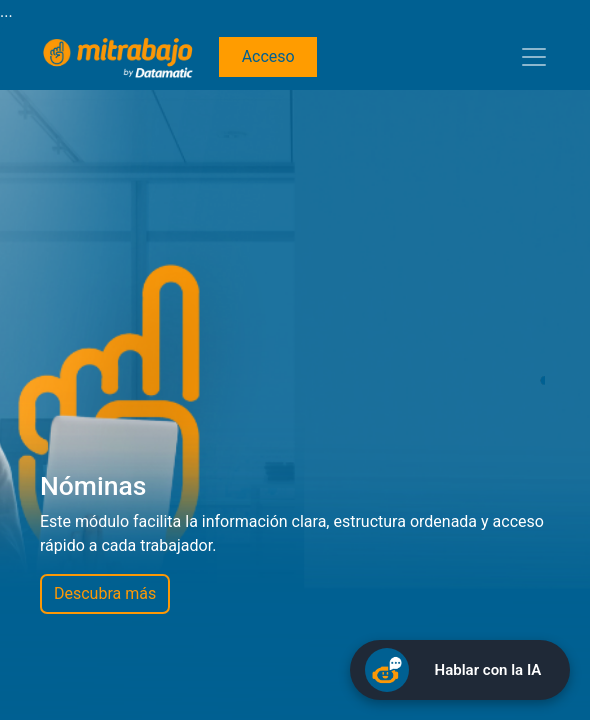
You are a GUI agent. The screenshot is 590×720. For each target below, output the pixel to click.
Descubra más (105, 593)
